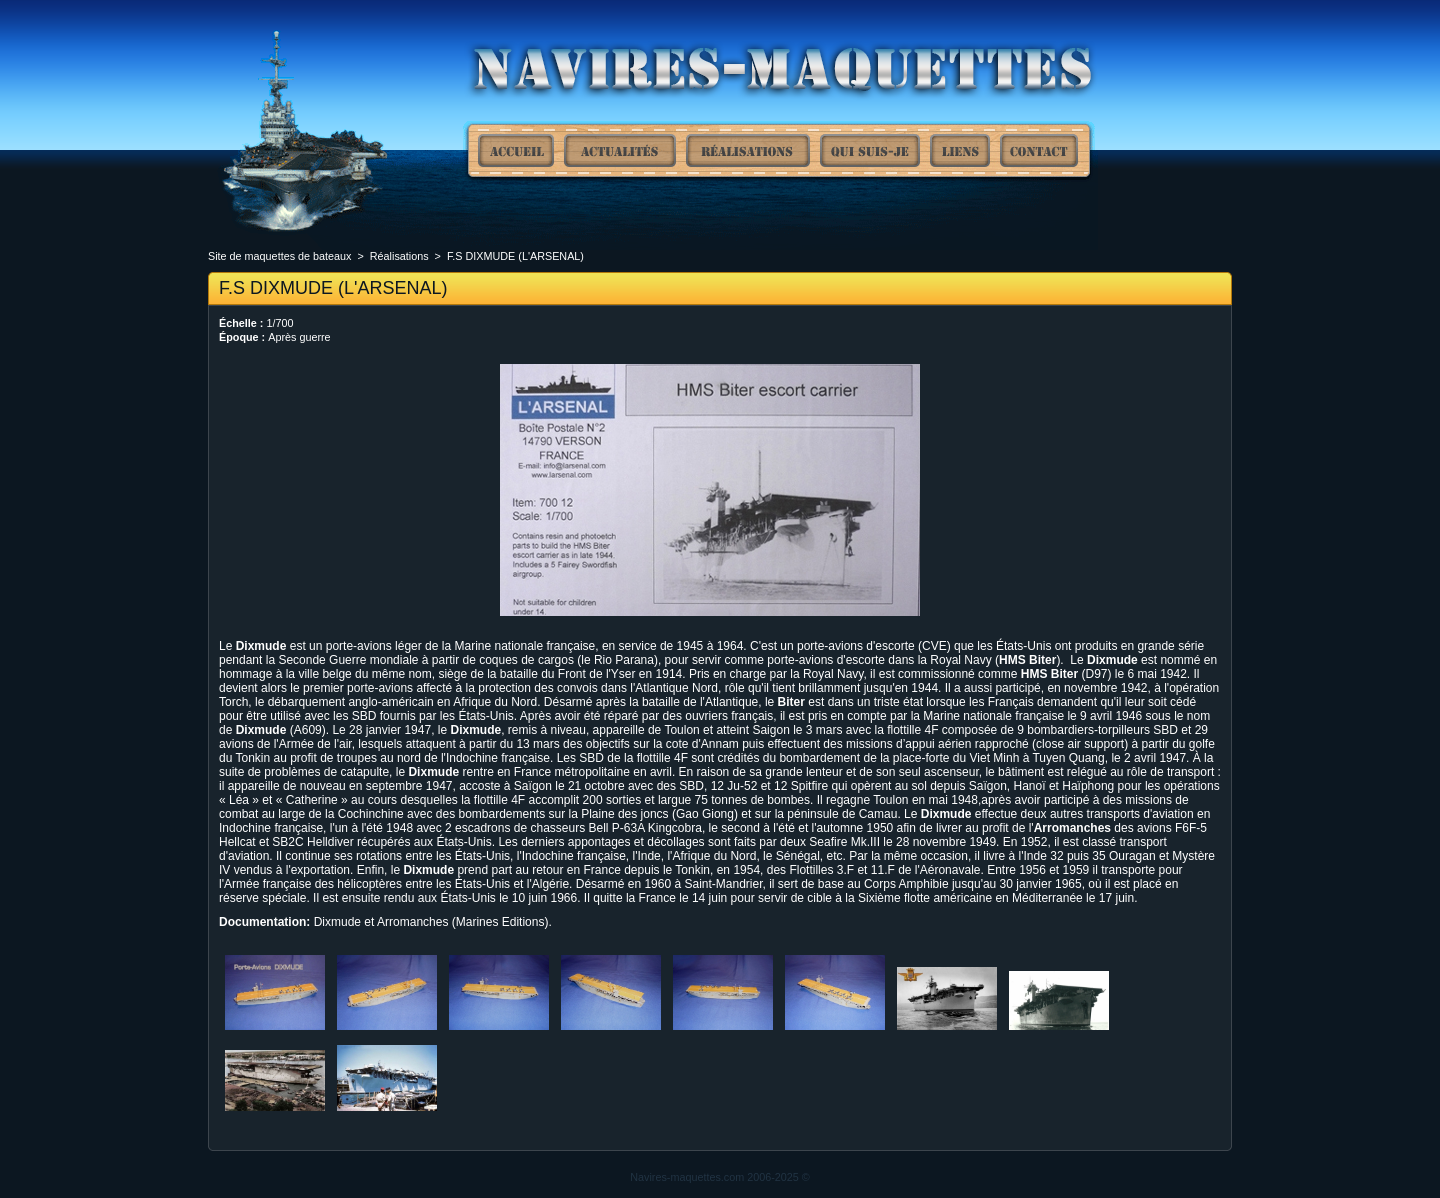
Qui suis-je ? (870, 150)
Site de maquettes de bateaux (516, 150)
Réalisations (748, 150)
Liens (960, 150)
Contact (1039, 150)
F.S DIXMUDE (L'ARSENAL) (515, 256)
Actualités (620, 150)
